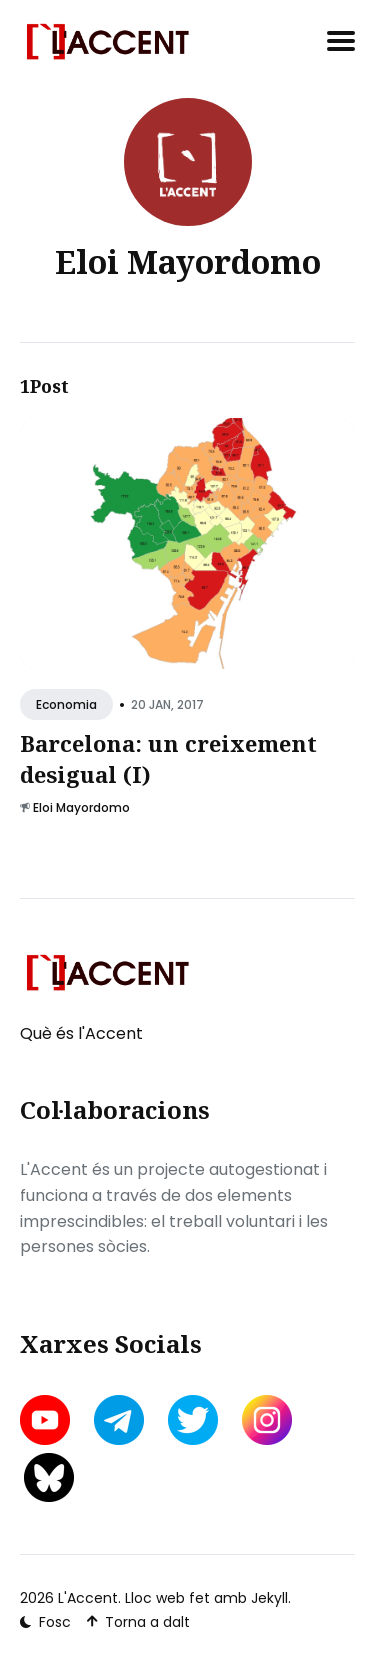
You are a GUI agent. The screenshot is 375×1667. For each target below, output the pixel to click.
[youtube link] (47, 1420)
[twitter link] (193, 1420)
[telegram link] (119, 1420)
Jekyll (269, 1598)
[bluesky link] (49, 1477)
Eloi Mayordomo (81, 807)
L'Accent (88, 1598)
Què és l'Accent (81, 1033)
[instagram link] (267, 1420)
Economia (66, 705)
